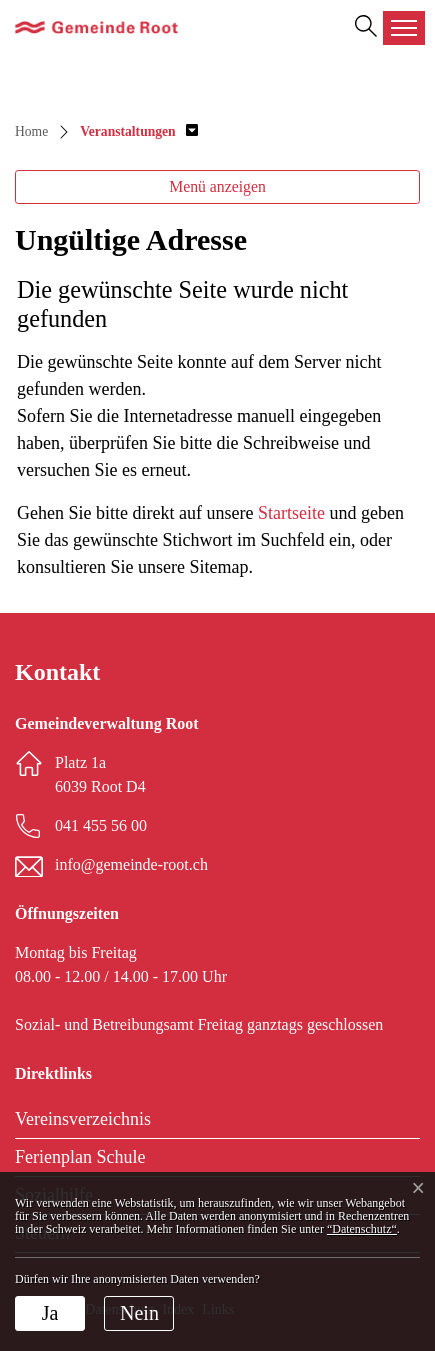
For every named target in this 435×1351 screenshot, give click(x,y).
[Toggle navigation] (404, 28)
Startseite (291, 513)
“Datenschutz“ (362, 1229)
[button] (138, 131)
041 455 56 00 (101, 825)
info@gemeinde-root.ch (131, 864)
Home (31, 131)
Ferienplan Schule (80, 1157)
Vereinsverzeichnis (83, 1119)
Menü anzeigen (217, 186)
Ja (50, 1313)
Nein (139, 1313)
